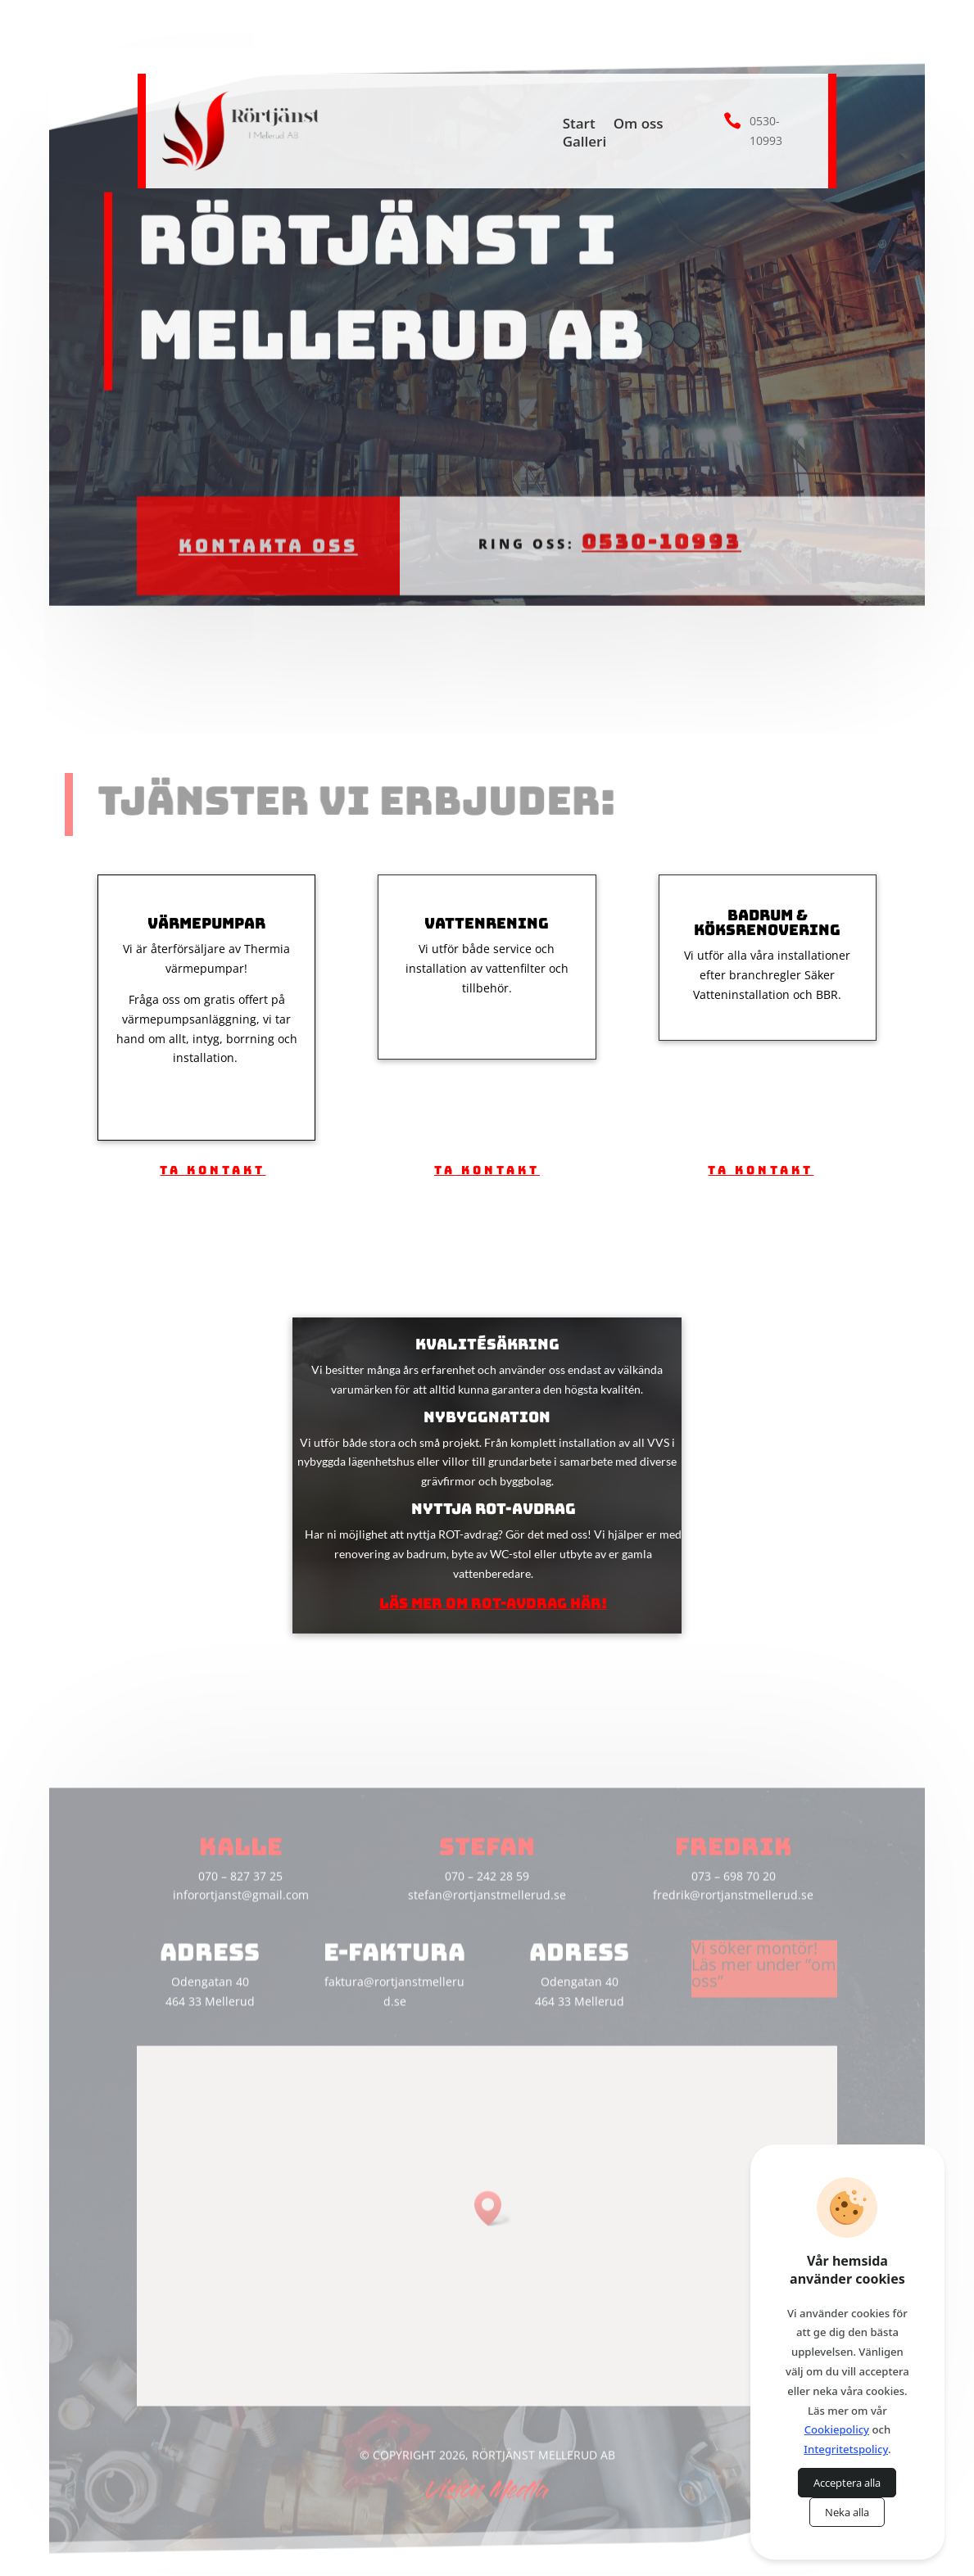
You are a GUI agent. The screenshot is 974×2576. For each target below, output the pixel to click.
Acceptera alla (847, 2482)
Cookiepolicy (836, 2429)
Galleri (585, 143)
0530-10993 (661, 509)
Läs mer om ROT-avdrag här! (493, 1603)
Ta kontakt (212, 1170)
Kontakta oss (268, 514)
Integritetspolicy (846, 2449)
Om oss (639, 125)
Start (579, 125)
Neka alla (847, 2512)
